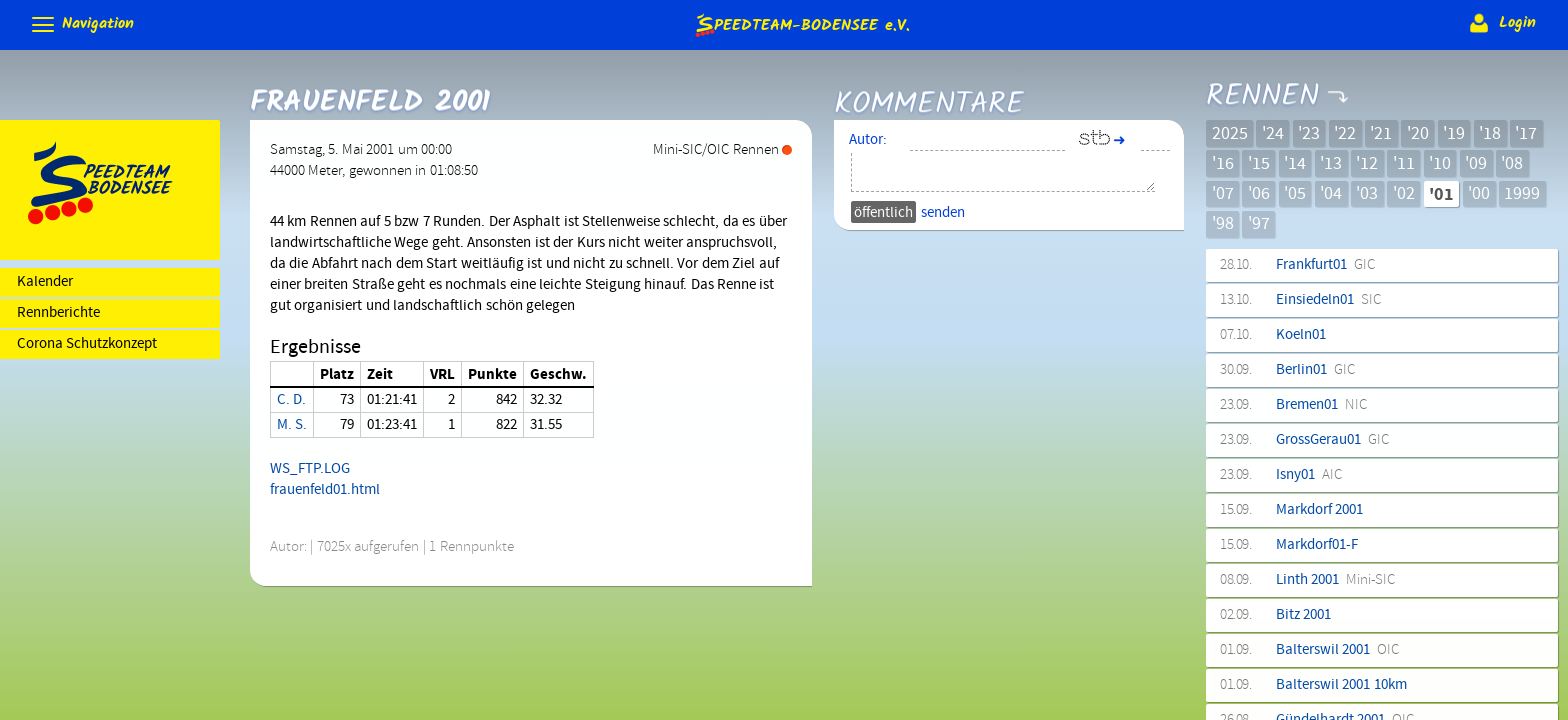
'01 (1441, 194)
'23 (1309, 134)
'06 (1259, 194)
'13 (1331, 164)
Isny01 (1309, 475)
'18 (1490, 134)
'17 (1526, 134)
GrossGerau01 (1332, 440)
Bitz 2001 (1307, 615)
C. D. (291, 400)
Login (1500, 23)
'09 (1476, 164)
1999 (1522, 194)
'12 (1367, 164)
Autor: (868, 140)
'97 (1259, 224)
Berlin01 (1315, 370)
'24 (1273, 134)
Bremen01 (1321, 405)
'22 (1345, 134)
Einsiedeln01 (1328, 300)
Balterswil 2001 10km (1345, 685)
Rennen (1262, 82)
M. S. (292, 425)
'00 (1479, 194)
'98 (1223, 224)
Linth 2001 (1335, 580)
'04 (1331, 194)
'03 (1367, 194)
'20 (1418, 134)
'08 (1512, 164)
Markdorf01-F (1320, 545)
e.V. (801, 24)
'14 (1295, 164)
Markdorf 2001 (1323, 510)
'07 (1223, 194)
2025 (1230, 134)
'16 (1223, 164)
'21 (1381, 134)
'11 (1404, 164)
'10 (1440, 164)
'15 (1259, 164)
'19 (1454, 134)
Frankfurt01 (1325, 265)
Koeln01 (1304, 335)
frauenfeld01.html (325, 490)
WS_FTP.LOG (310, 469)
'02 (1404, 194)
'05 (1295, 194)
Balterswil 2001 (1337, 650)
